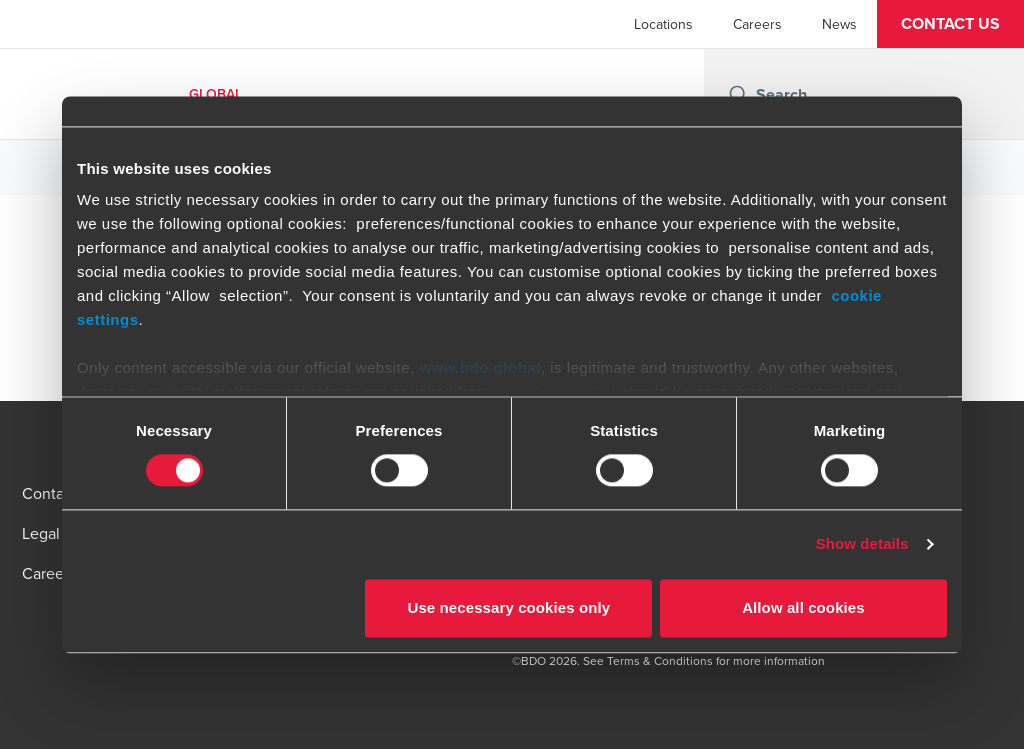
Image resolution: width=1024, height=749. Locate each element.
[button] (950, 24)
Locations (663, 24)
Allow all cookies (803, 607)
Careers (757, 24)
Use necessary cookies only (509, 607)
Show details (862, 544)
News (839, 24)
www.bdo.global (479, 367)
